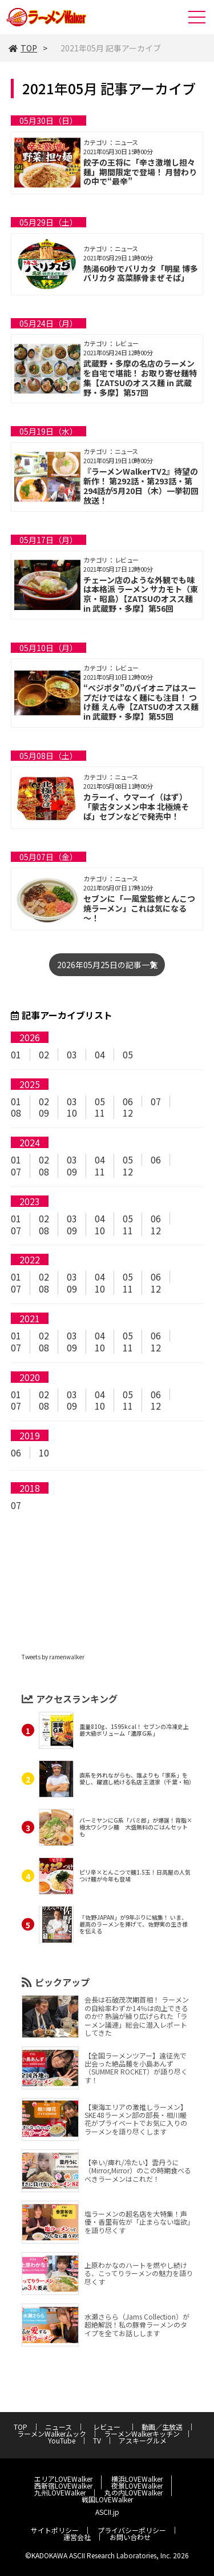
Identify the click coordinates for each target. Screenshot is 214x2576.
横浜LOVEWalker (137, 2478)
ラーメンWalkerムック (51, 2433)
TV (97, 2440)
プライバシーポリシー (132, 2530)
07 (156, 1101)
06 (128, 1101)
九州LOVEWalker (60, 2492)
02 (44, 1054)
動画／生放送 (162, 2426)
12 (128, 1113)
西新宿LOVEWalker (63, 2485)
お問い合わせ (130, 2537)
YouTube (61, 2440)
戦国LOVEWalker (107, 2499)
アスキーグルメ (143, 2440)
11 (100, 1113)
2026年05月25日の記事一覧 (107, 964)
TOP (23, 48)
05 (128, 1054)
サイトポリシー (55, 2530)
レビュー (110, 2426)
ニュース (58, 2426)
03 (72, 1054)
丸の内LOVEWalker (133, 2492)
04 (100, 1054)
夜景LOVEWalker (137, 2485)
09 (44, 1113)
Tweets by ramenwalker (53, 1656)
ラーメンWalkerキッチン (142, 2433)
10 (72, 1113)
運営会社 (77, 2537)
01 (16, 1054)
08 (16, 1113)
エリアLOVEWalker (63, 2478)
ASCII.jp (107, 2512)
